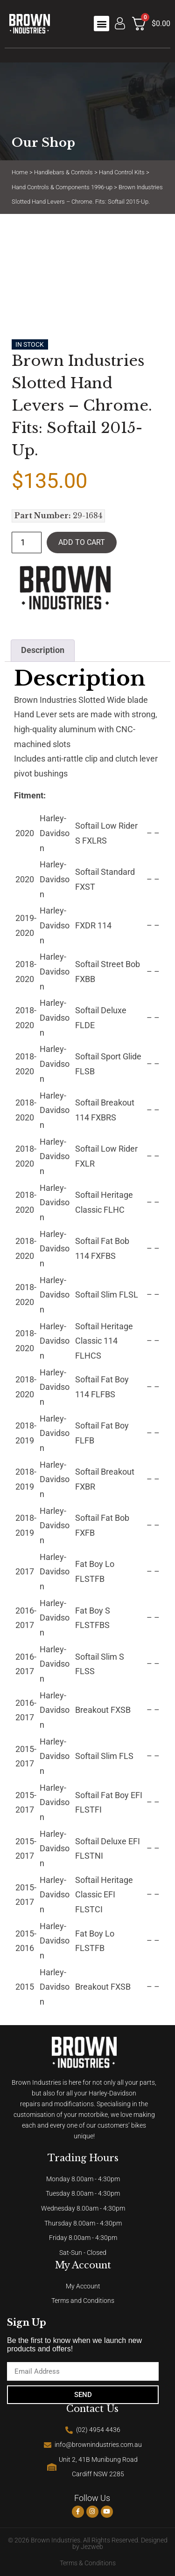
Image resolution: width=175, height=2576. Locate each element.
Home (20, 172)
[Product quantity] (27, 542)
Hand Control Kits (122, 172)
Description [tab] (42, 650)
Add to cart (81, 542)
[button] (101, 23)
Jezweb (92, 2547)
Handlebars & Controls (63, 172)
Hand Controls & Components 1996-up (62, 187)
